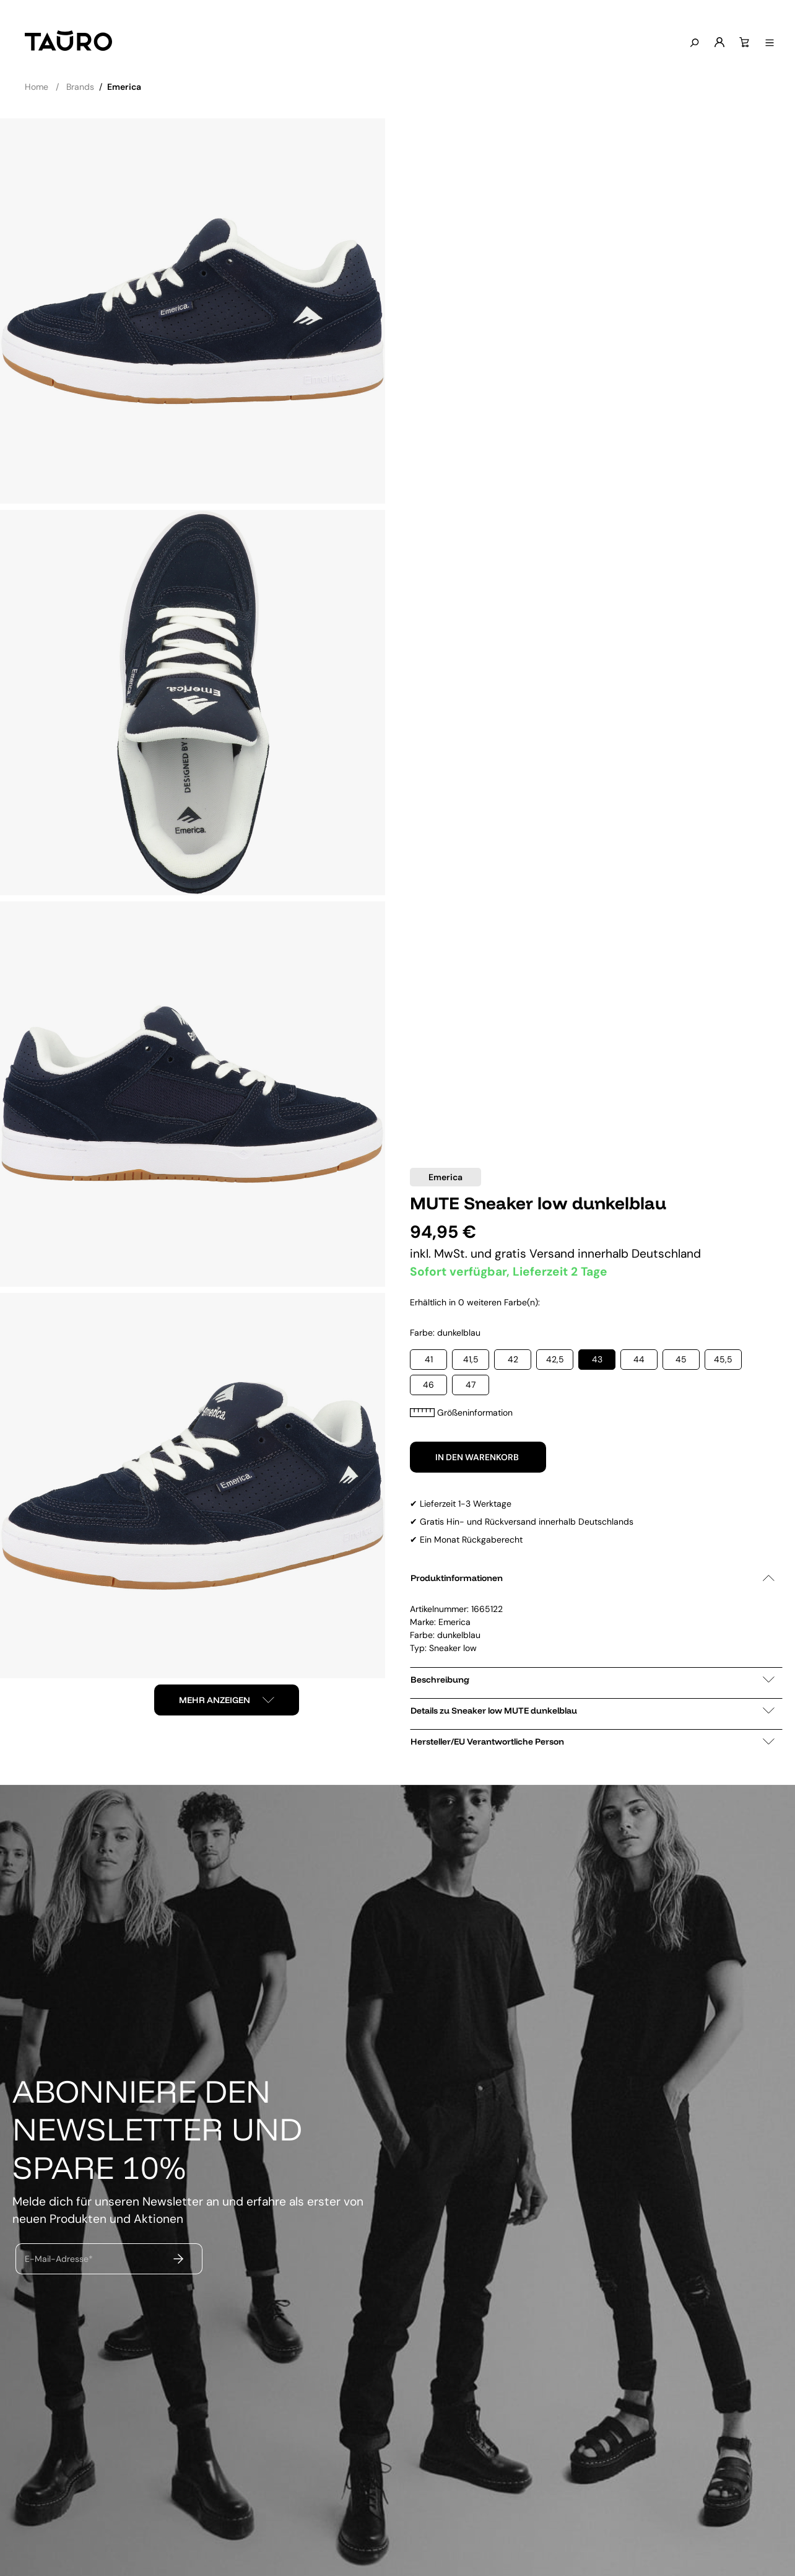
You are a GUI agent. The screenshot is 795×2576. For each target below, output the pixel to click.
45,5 (723, 1359)
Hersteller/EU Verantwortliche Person (593, 1741)
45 (681, 1359)
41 (429, 1359)
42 (513, 1359)
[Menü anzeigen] (768, 43)
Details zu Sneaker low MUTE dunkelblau (593, 1710)
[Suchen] (693, 43)
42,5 (555, 1359)
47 (471, 1384)
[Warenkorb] (743, 43)
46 (428, 1384)
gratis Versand (536, 1253)
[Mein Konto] (718, 43)
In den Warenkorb (478, 1457)
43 (597, 1359)
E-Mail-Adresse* (59, 2258)
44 (639, 1359)
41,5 (471, 1359)
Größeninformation (461, 1412)
